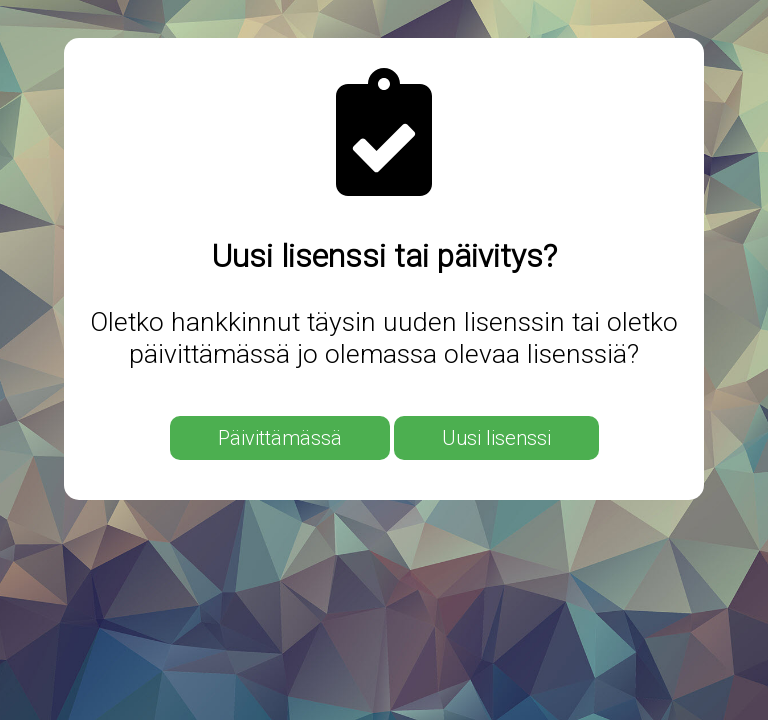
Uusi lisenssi (496, 438)
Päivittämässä (280, 438)
